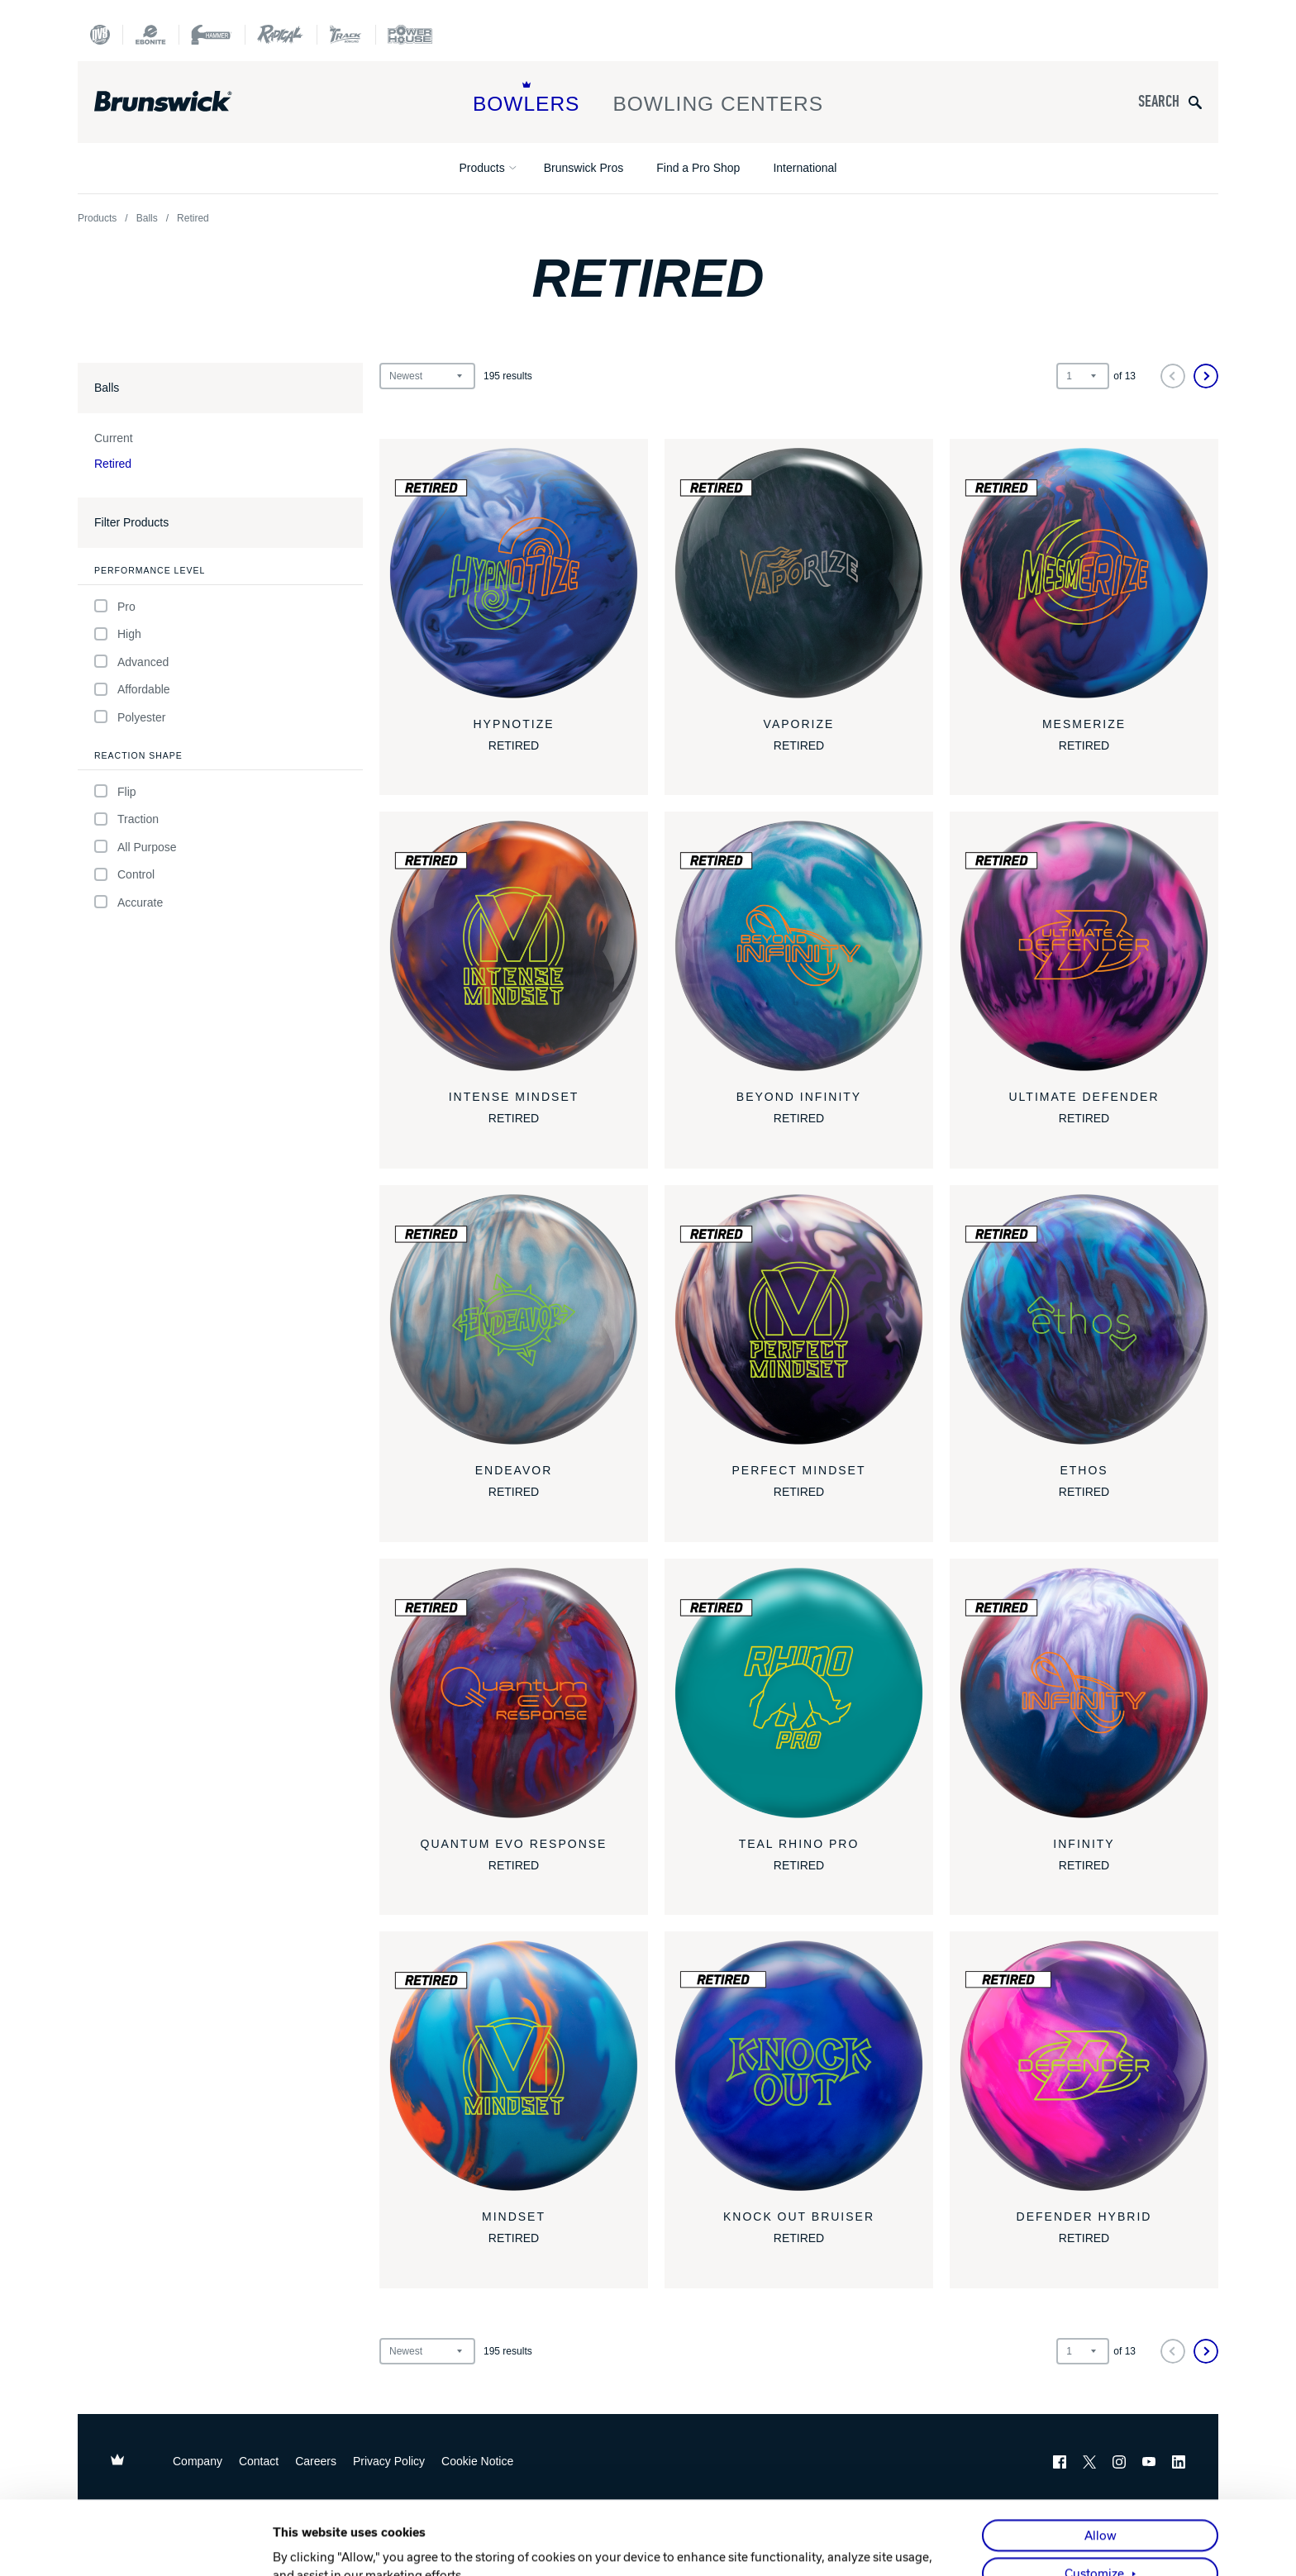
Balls (147, 218)
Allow (1100, 2462)
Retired (112, 463)
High (117, 634)
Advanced (131, 662)
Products (482, 167)
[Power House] (410, 35)
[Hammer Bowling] (211, 35)
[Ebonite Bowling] (150, 35)
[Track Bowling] (346, 35)
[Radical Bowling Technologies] (280, 35)
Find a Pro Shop (698, 167)
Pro (115, 606)
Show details (309, 2544)
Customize (1094, 2500)
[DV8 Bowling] (100, 35)
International (804, 167)
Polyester (129, 717)
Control (124, 875)
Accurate (128, 902)
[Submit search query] (1195, 102)
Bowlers (526, 98)
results (508, 376)
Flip (115, 791)
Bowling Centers (717, 98)
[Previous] (1172, 376)
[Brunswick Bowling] (187, 101)
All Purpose (135, 847)
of (1124, 376)
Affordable (132, 690)
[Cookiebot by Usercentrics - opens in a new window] (165, 2544)
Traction (126, 819)
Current (113, 438)
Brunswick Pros (583, 167)
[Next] (1206, 376)
